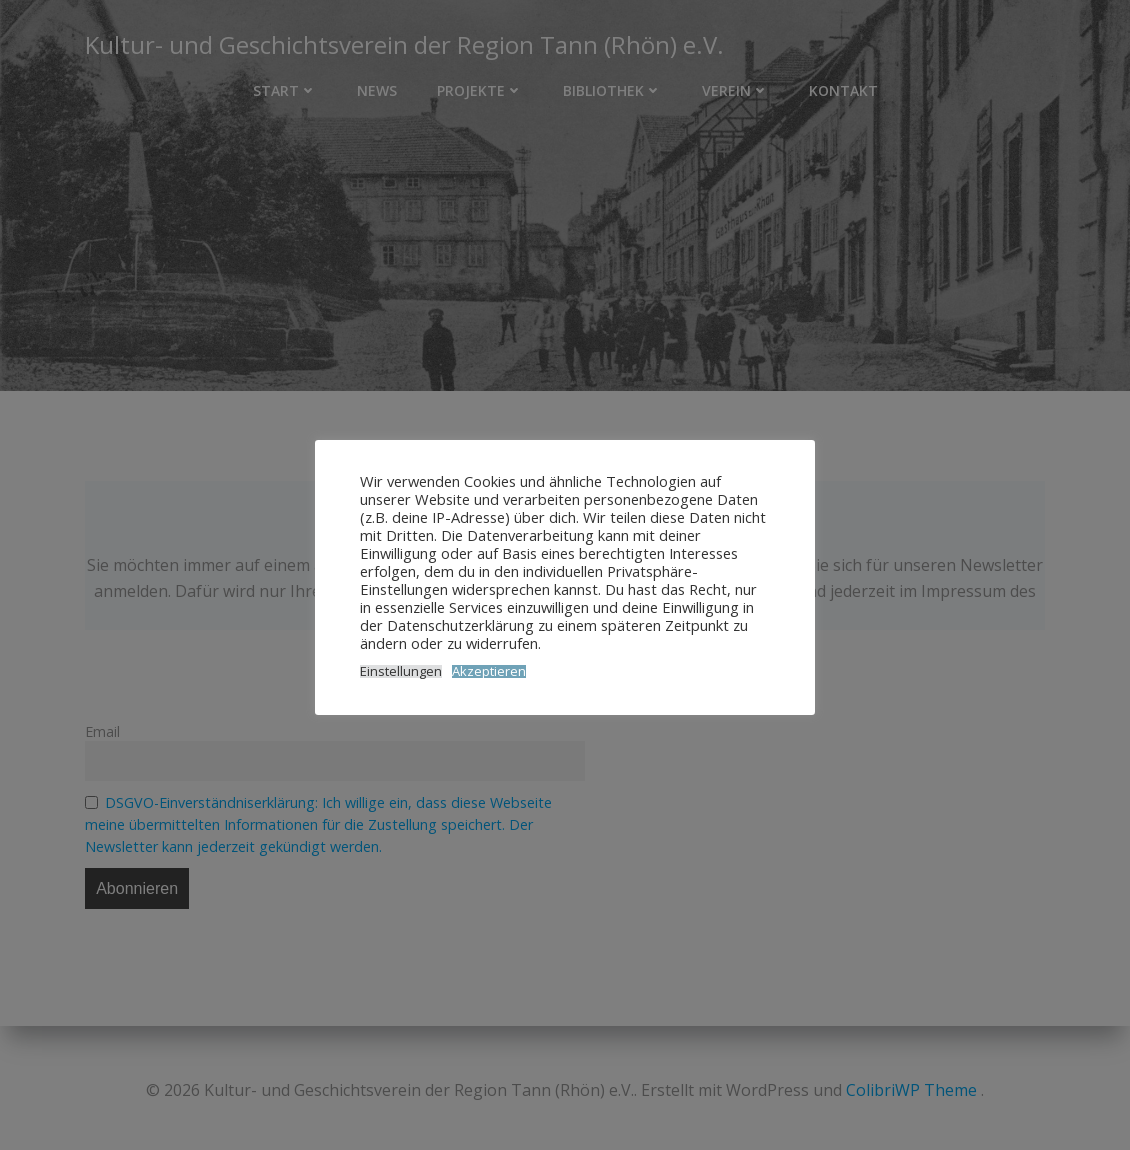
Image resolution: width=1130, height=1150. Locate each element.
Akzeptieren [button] (489, 671)
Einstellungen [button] (401, 671)
